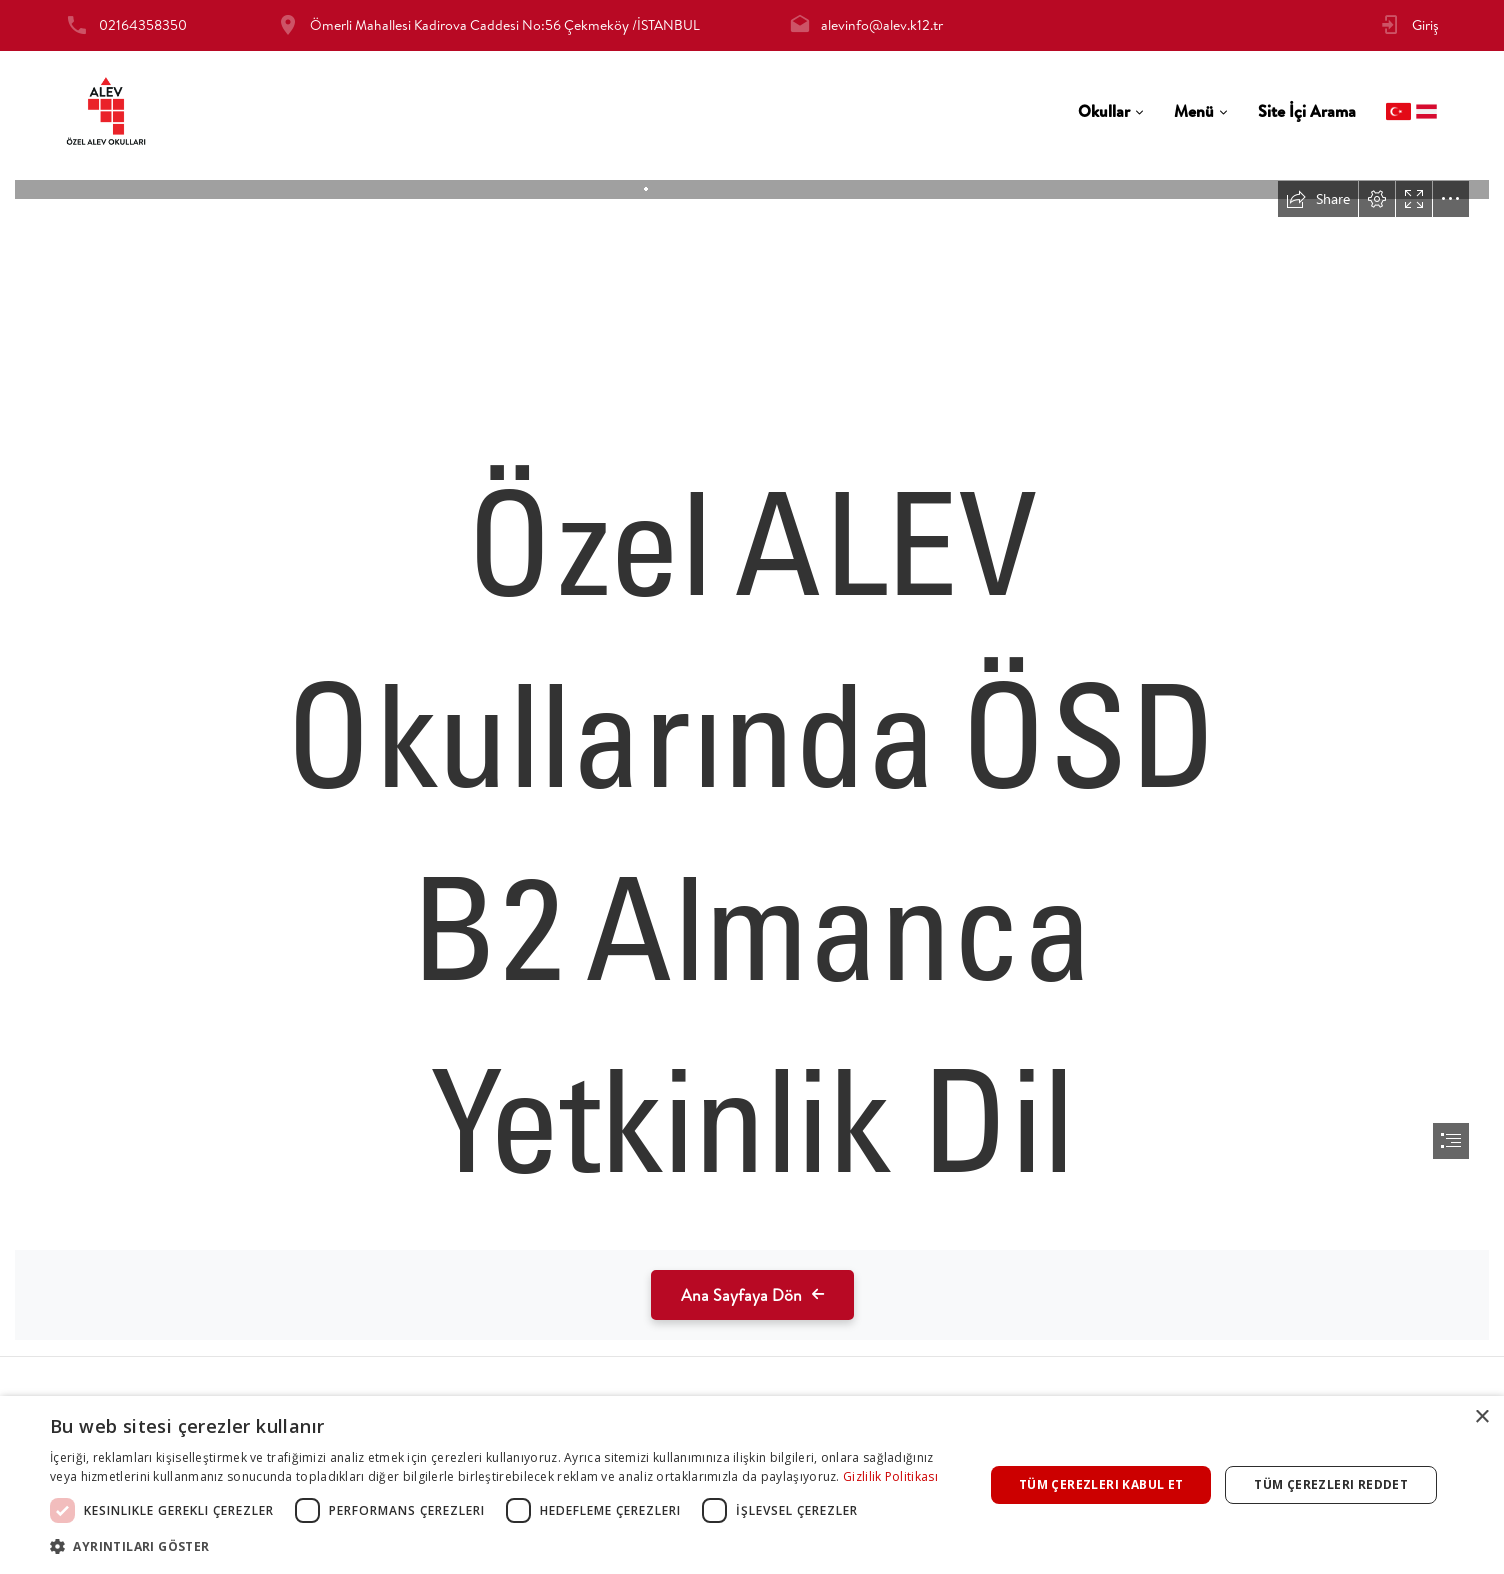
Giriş (1425, 25)
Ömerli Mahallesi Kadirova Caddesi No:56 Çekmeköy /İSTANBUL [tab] (505, 25)
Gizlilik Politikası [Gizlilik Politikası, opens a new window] (890, 1476)
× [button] (1481, 1417)
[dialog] (752, 1485)
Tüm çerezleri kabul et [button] (1101, 1484)
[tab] (1111, 111)
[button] (503, 1546)
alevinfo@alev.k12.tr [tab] (882, 25)
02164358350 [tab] (143, 25)
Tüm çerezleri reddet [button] (1331, 1484)
